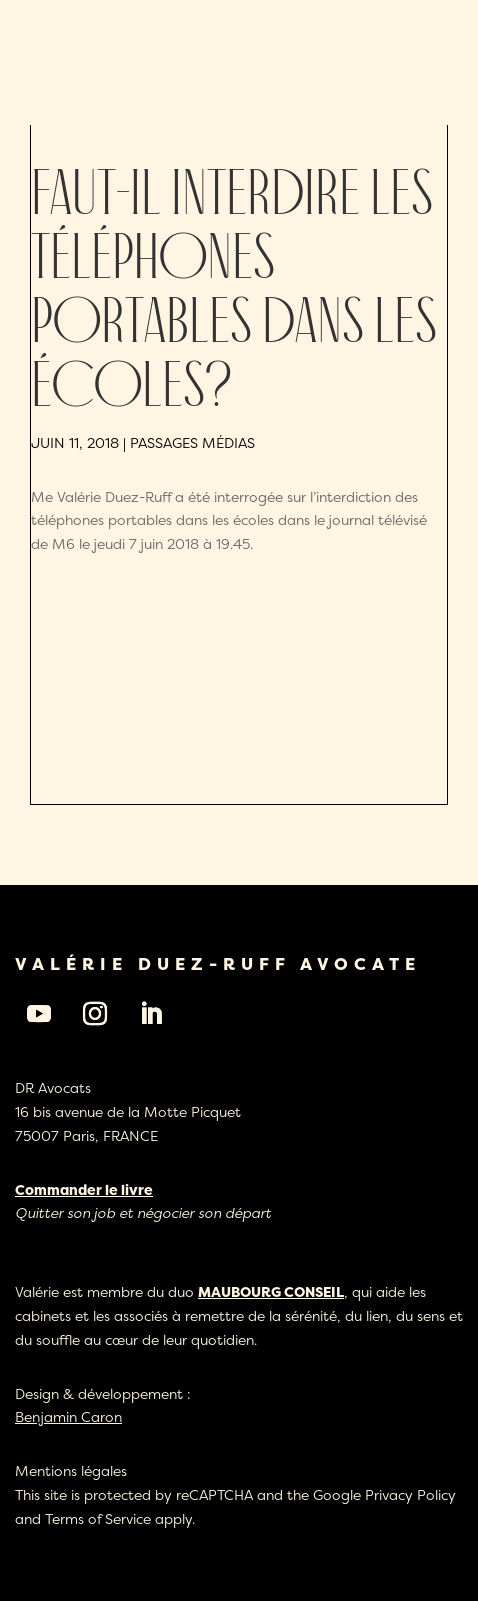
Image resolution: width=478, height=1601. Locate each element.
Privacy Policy (410, 1494)
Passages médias (192, 442)
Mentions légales (71, 1470)
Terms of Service (98, 1518)
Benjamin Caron (68, 1416)
